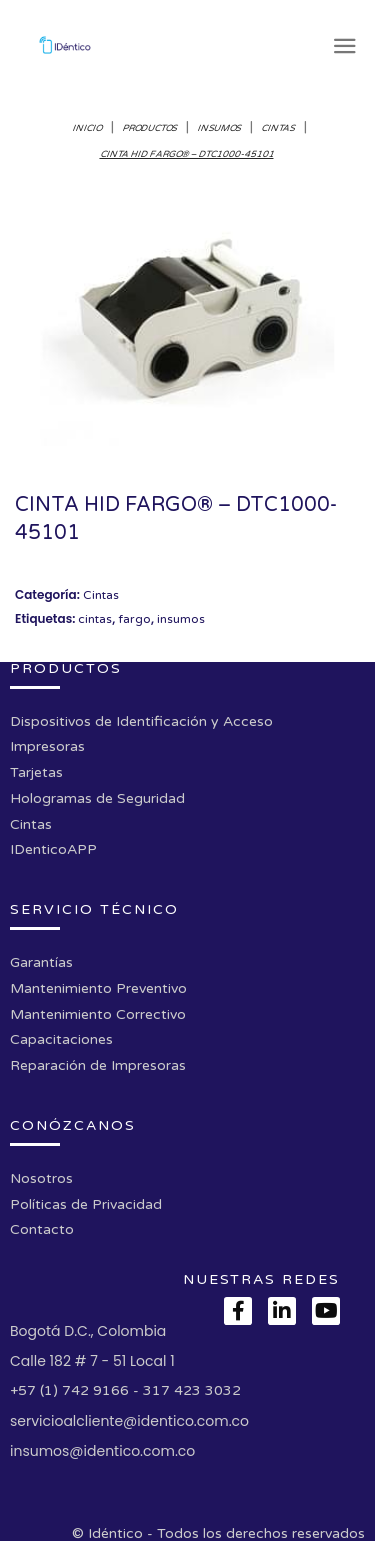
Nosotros (41, 1178)
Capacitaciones (61, 1039)
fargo (134, 619)
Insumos (219, 128)
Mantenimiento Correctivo (98, 1014)
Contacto (42, 1229)
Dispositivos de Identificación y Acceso (141, 721)
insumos (181, 619)
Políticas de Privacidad (86, 1204)
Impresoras (47, 746)
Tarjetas (36, 772)
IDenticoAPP (53, 849)
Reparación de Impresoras (98, 1065)
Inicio (87, 128)
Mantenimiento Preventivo (98, 988)
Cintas (278, 128)
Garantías (41, 962)
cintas (95, 619)
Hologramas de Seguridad (97, 798)
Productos (150, 128)
